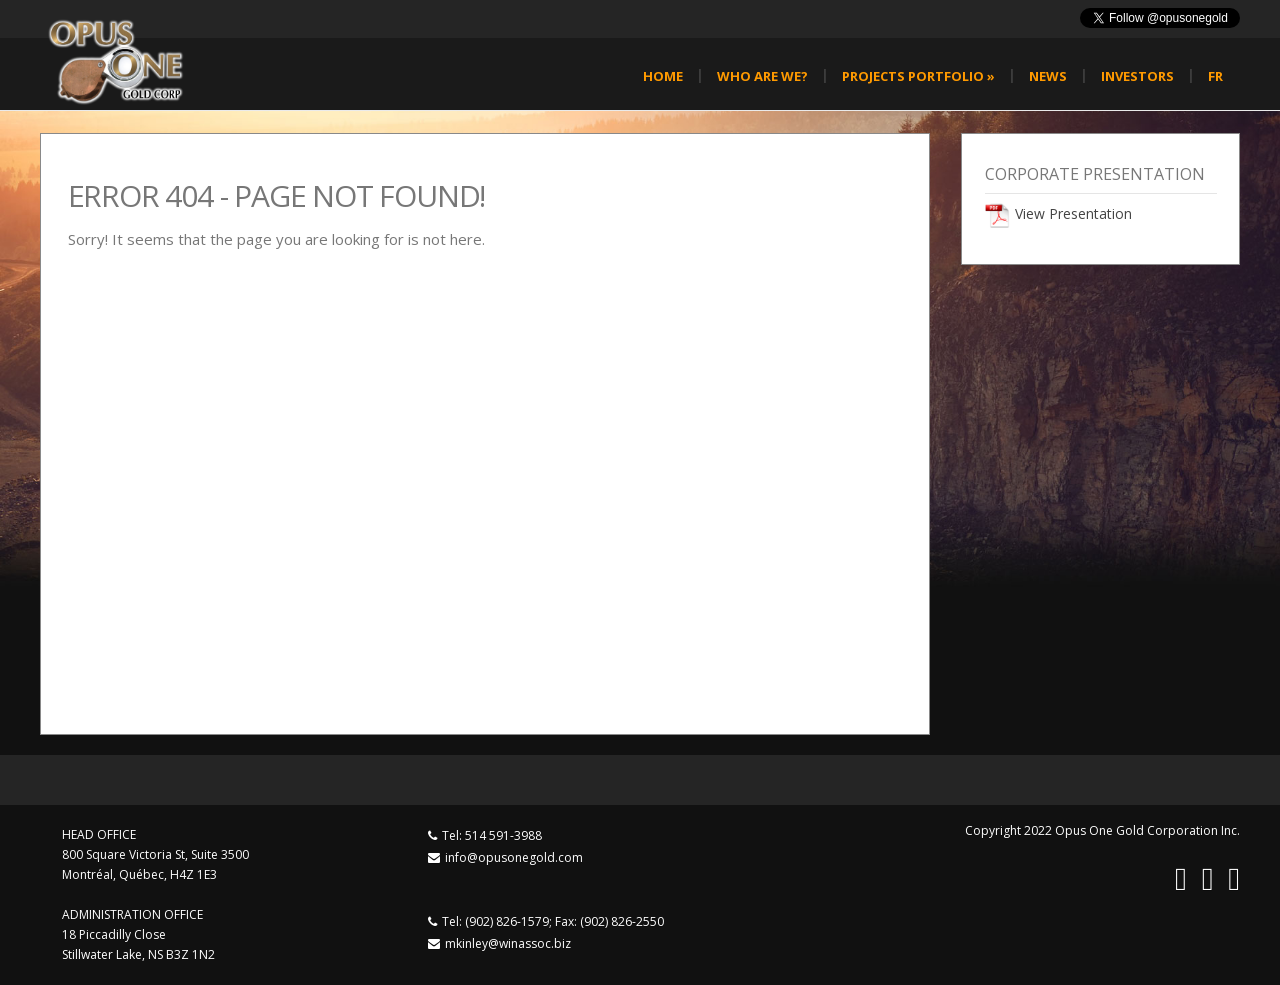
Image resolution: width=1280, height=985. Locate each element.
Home (663, 76)
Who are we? (762, 76)
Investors (1137, 76)
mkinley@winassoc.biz (508, 943)
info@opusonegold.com (514, 857)
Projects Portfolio (918, 76)
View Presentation (1073, 213)
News (1048, 76)
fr (1215, 76)
